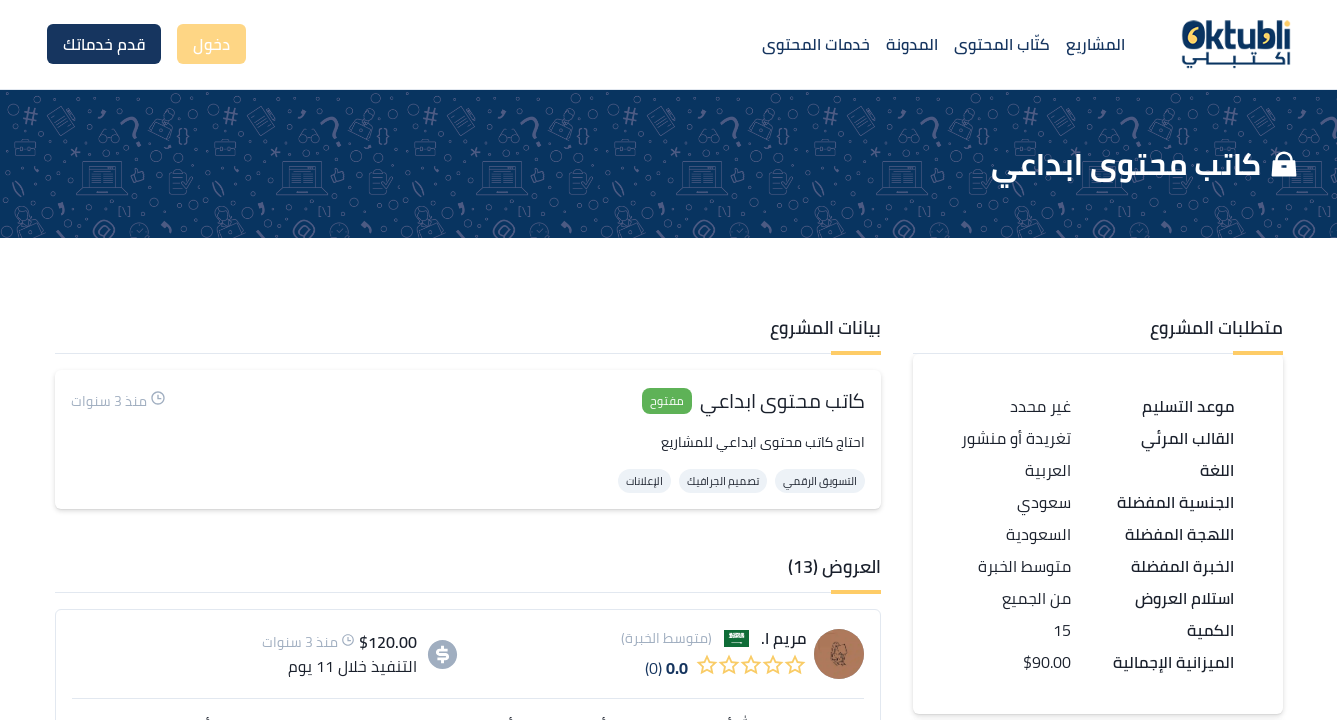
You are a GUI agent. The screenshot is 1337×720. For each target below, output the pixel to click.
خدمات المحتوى (816, 44)
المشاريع (1095, 44)
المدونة (912, 44)
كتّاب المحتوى (1002, 44)
